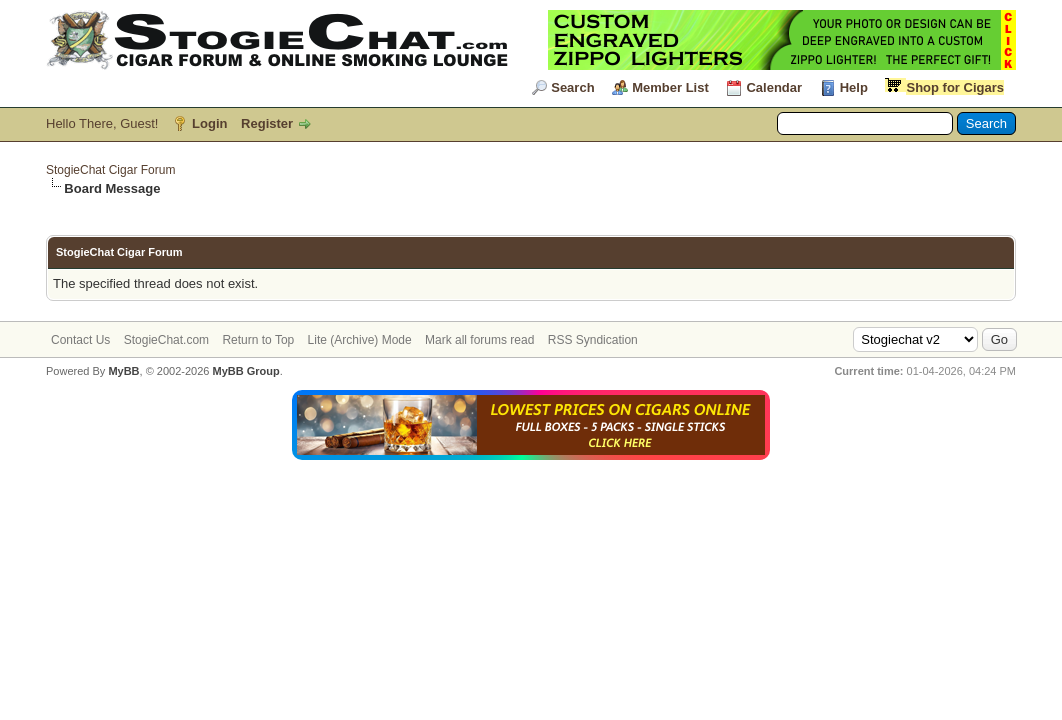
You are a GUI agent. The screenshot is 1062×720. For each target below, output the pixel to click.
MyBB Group (245, 371)
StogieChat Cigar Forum (110, 170)
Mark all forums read (479, 340)
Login (209, 123)
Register (267, 123)
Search (572, 87)
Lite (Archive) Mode (360, 340)
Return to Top (258, 340)
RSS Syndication (593, 340)
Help (854, 87)
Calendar (774, 87)
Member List (670, 87)
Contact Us (80, 340)
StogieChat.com (166, 340)
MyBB (123, 371)
